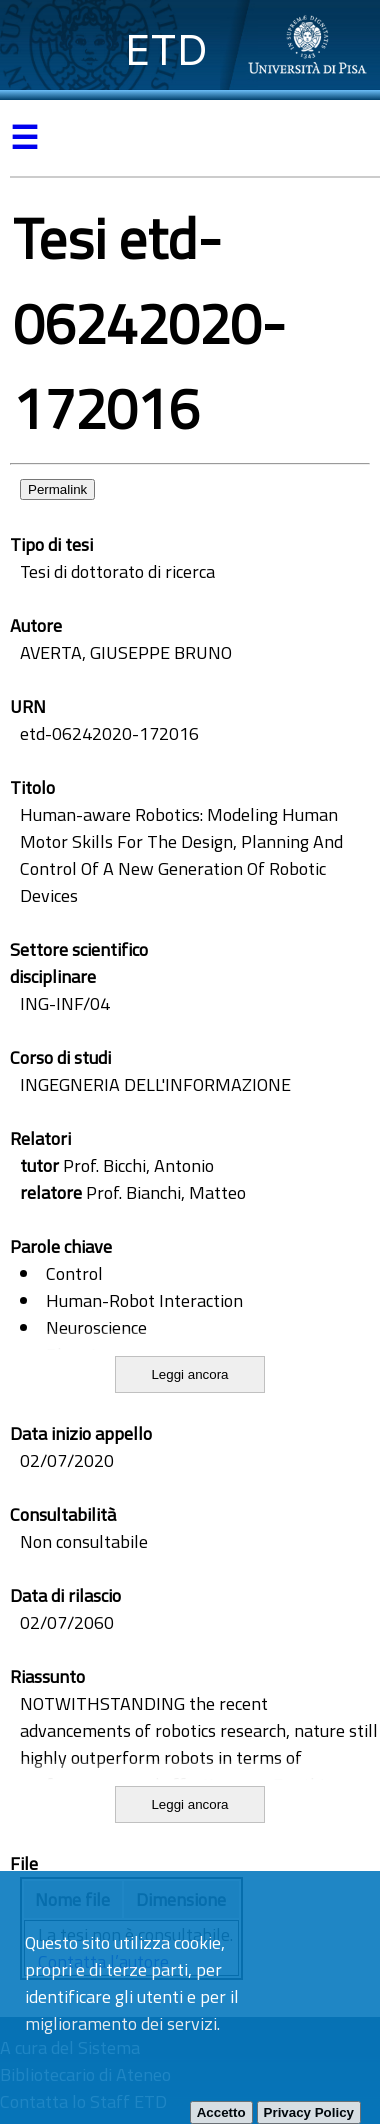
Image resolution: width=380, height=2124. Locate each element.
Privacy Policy (309, 2112)
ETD (166, 49)
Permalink (57, 489)
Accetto (221, 2112)
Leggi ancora (189, 1374)
